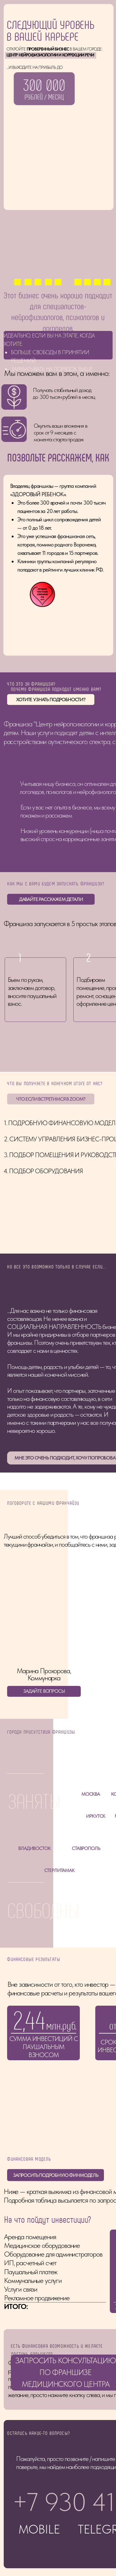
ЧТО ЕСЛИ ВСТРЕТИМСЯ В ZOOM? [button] (50, 1099)
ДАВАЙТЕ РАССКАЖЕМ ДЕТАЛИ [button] (51, 899)
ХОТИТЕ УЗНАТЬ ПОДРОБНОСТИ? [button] (50, 699)
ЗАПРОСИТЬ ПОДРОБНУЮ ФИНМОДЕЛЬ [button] (55, 2148)
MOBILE (39, 2502)
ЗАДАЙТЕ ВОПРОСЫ (44, 1691)
